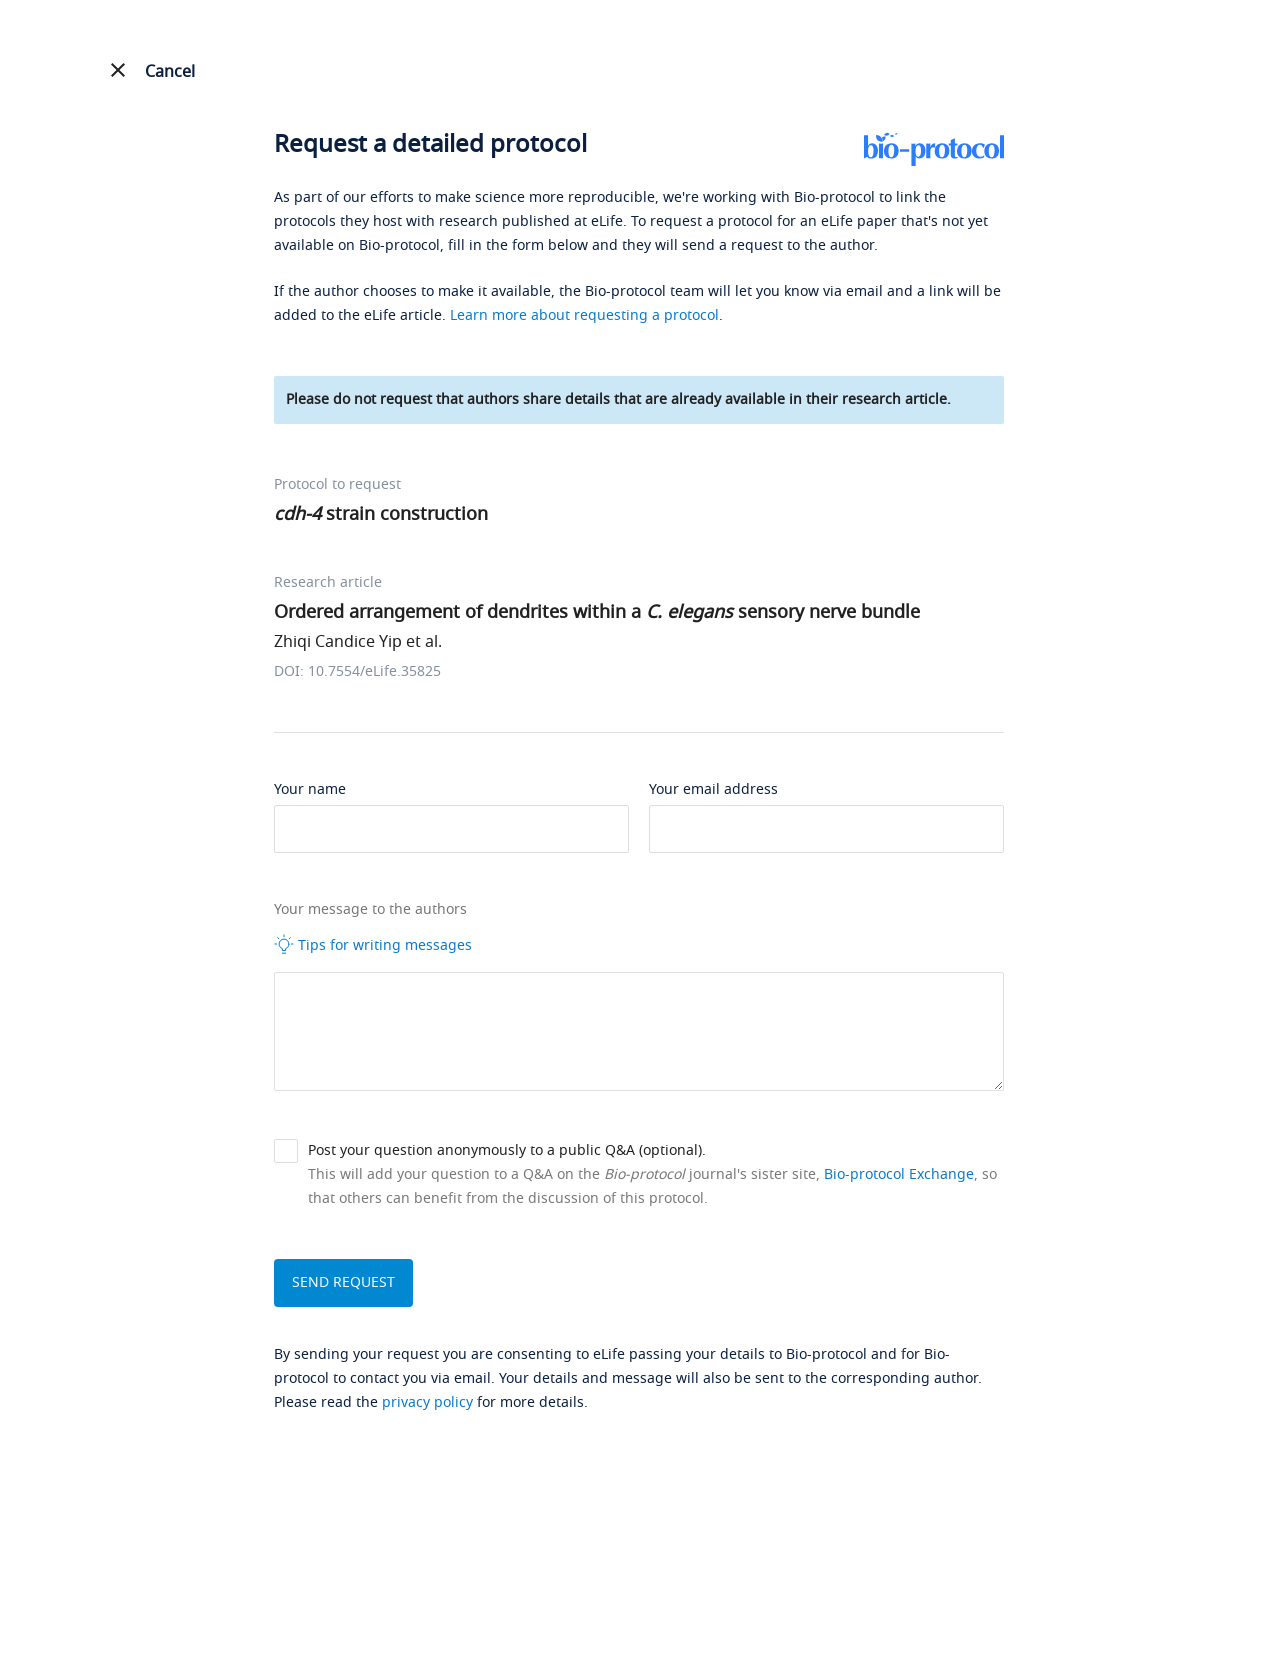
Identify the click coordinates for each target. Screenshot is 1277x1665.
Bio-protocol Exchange (899, 1174)
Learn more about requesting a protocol (584, 315)
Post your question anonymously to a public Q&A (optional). (507, 1150)
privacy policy (427, 1402)
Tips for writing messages (373, 945)
